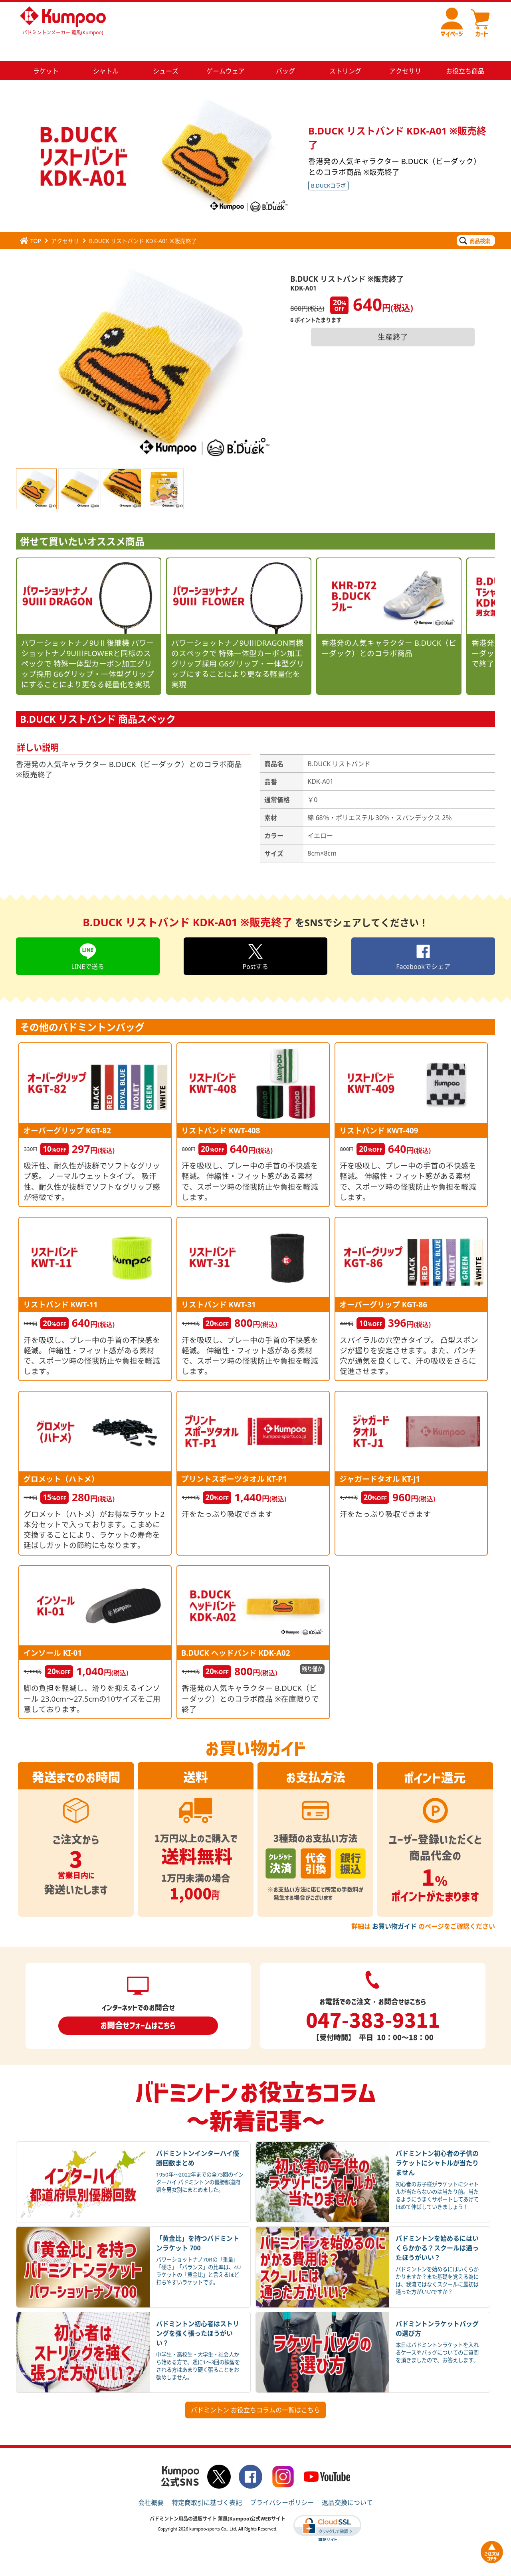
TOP (30, 221)
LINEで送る (88, 937)
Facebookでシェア (423, 937)
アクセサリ (65, 221)
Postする (256, 937)
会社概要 (151, 2483)
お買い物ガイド (394, 1907)
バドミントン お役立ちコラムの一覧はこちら (255, 2390)
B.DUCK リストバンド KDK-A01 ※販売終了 (143, 221)
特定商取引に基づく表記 (207, 2483)
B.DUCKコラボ (328, 166)
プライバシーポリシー (282, 2483)
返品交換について (347, 2483)
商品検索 (474, 221)
